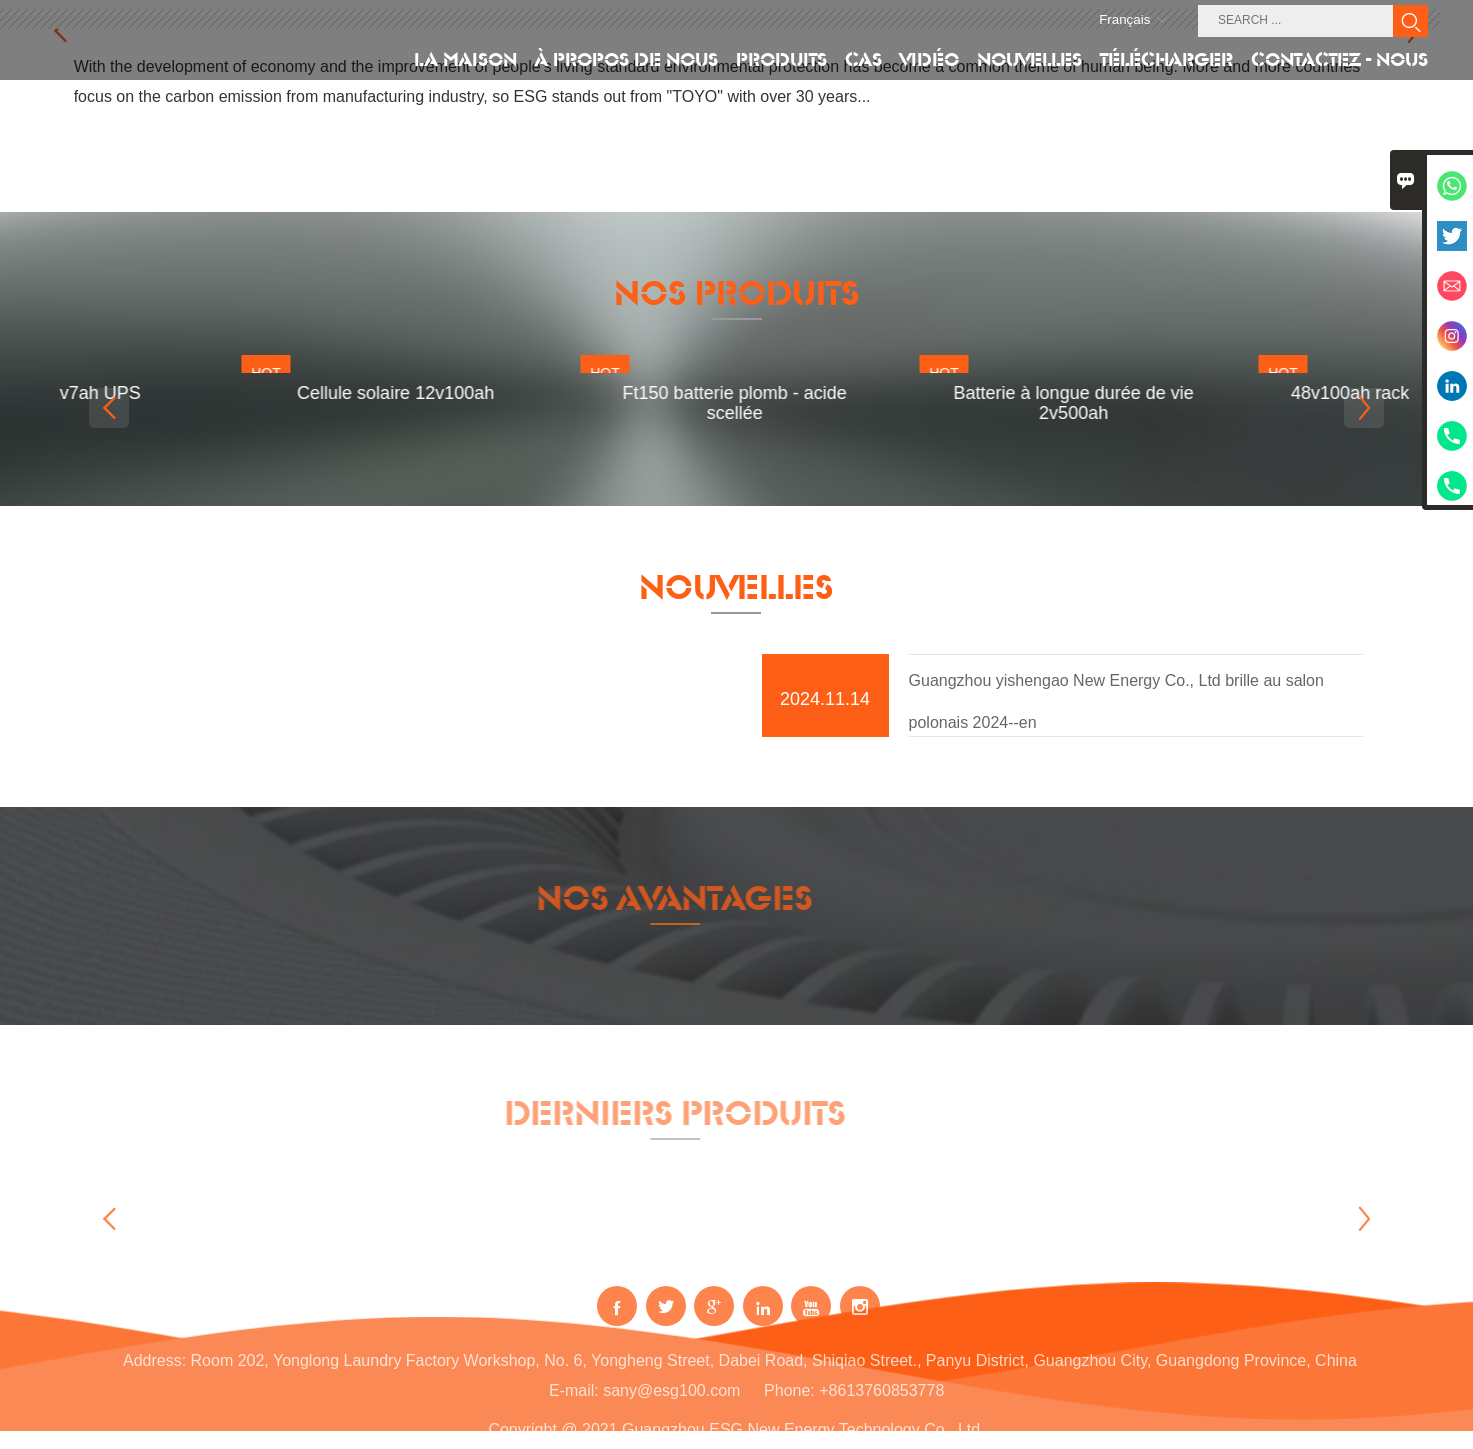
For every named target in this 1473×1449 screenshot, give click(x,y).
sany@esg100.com (671, 1402)
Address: (154, 1372)
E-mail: (574, 1402)
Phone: (789, 1402)
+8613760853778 (881, 1402)
